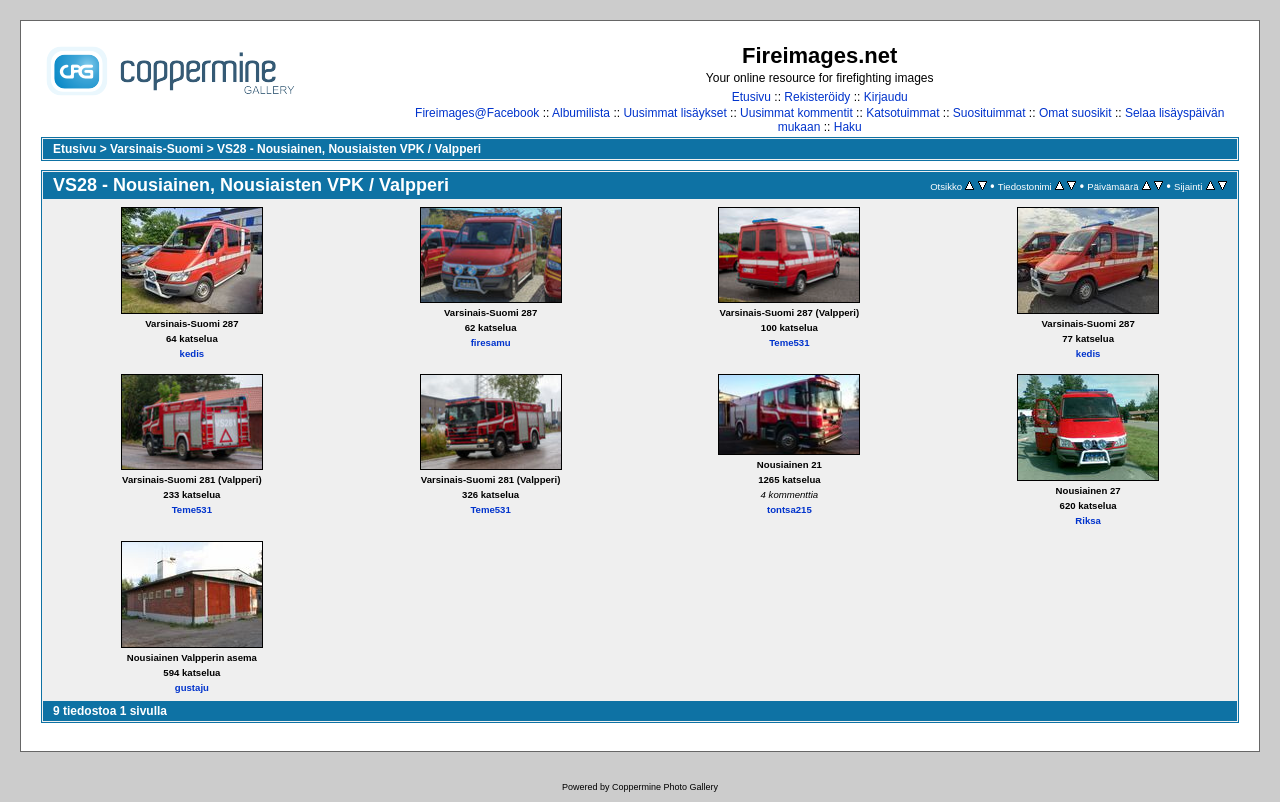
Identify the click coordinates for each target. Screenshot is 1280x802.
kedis (192, 353)
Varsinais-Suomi (156, 149)
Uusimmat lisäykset (674, 113)
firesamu (491, 342)
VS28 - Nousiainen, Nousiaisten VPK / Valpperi (349, 149)
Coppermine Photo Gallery (665, 787)
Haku (848, 127)
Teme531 (789, 342)
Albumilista (581, 113)
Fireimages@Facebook (477, 113)
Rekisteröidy (817, 97)
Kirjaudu (886, 97)
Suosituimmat (989, 113)
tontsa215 (789, 509)
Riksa (1088, 520)
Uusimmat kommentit (796, 113)
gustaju (192, 687)
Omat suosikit (1075, 113)
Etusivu (751, 97)
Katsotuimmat (902, 113)
